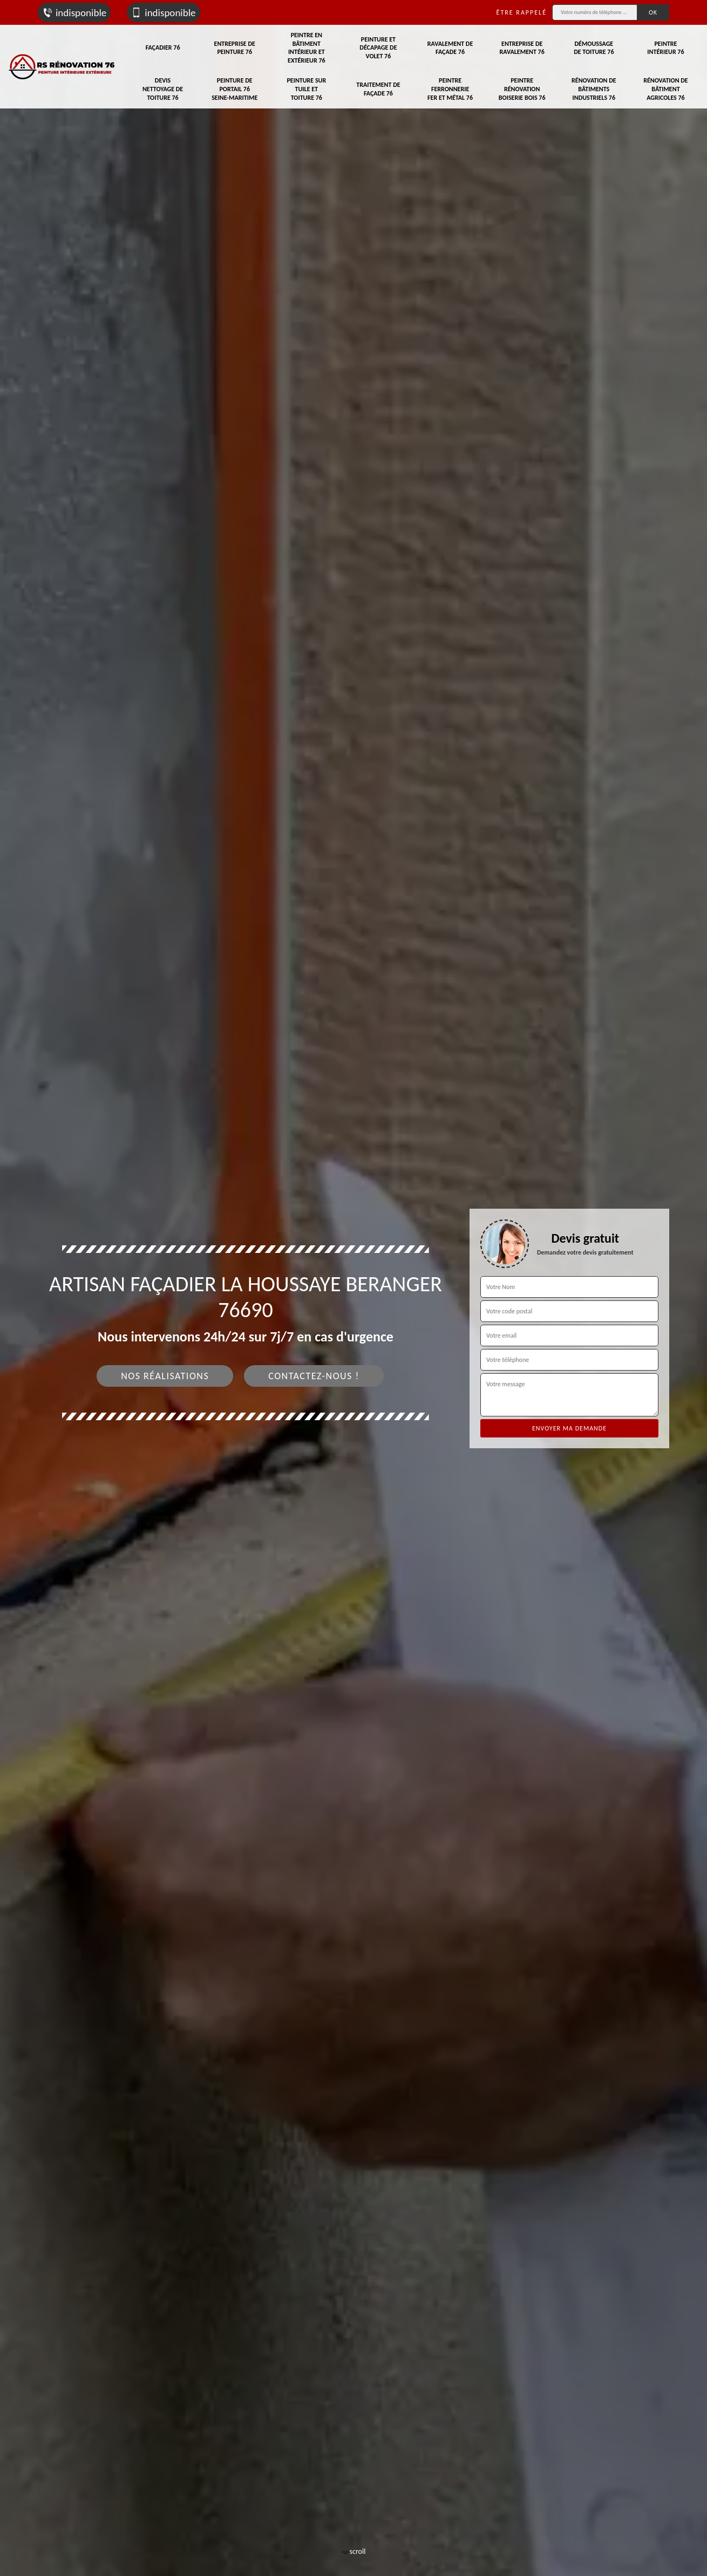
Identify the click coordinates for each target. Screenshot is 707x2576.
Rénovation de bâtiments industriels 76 (594, 89)
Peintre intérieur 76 (665, 48)
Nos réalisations (165, 1376)
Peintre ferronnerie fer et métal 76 (450, 89)
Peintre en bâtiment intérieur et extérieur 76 (306, 47)
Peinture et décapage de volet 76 (378, 48)
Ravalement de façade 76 (450, 48)
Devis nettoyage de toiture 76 (162, 89)
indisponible (74, 12)
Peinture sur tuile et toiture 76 (306, 89)
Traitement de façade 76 (378, 89)
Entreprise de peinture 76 (234, 48)
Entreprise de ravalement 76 (522, 48)
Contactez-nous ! (313, 1376)
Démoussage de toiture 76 (594, 48)
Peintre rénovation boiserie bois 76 (522, 89)
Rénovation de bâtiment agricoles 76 (665, 89)
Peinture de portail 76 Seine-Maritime (234, 89)
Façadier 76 (163, 47)
